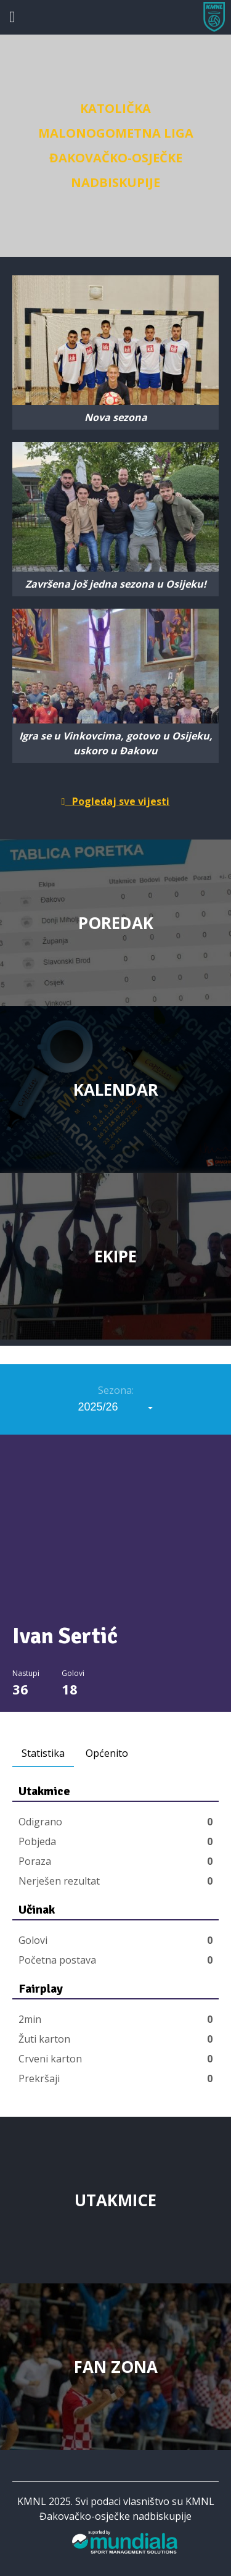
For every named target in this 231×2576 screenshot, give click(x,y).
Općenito (107, 1753)
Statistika (43, 1753)
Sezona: (116, 1390)
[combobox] (116, 1407)
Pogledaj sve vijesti (116, 801)
